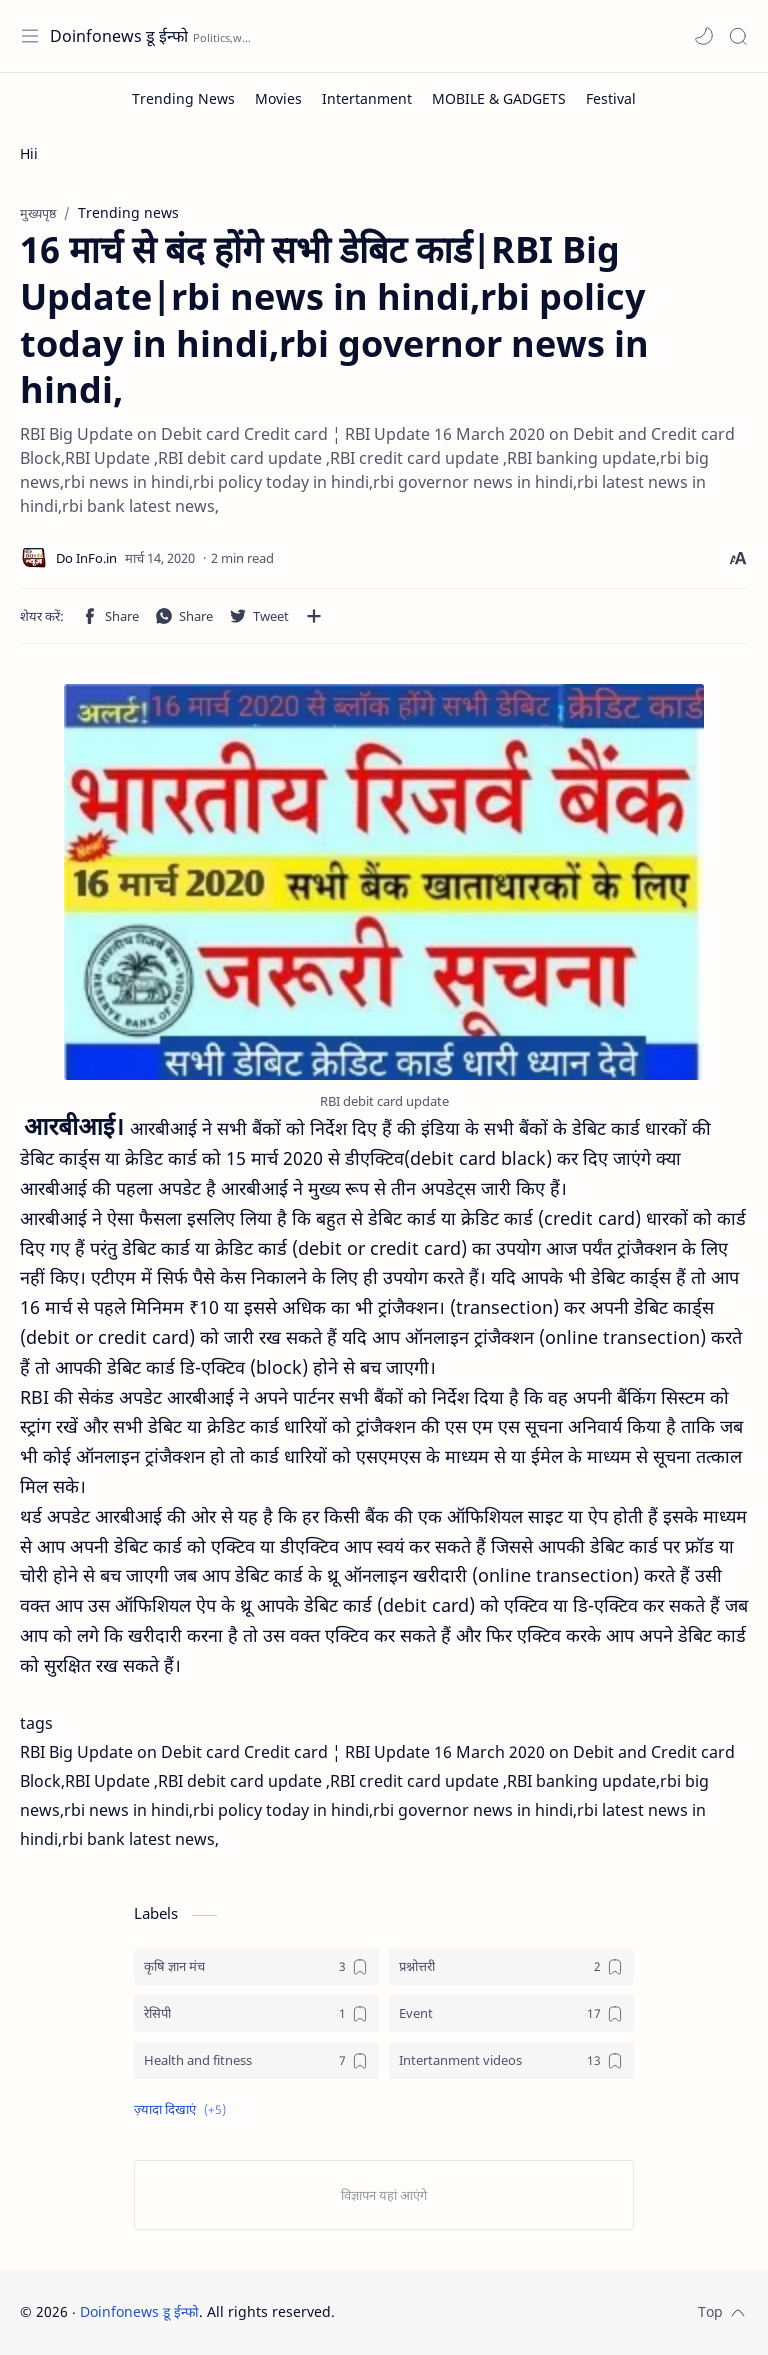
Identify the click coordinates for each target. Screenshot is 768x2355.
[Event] (511, 2013)
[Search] (738, 36)
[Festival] (611, 98)
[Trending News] (183, 98)
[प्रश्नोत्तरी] (511, 1966)
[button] (704, 36)
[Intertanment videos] (511, 2060)
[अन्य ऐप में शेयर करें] (314, 616)
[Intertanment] (367, 98)
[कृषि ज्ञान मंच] (256, 1966)
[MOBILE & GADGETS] (499, 98)
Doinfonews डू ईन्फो (119, 36)
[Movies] (278, 98)
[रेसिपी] (256, 2013)
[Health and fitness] (256, 2060)
